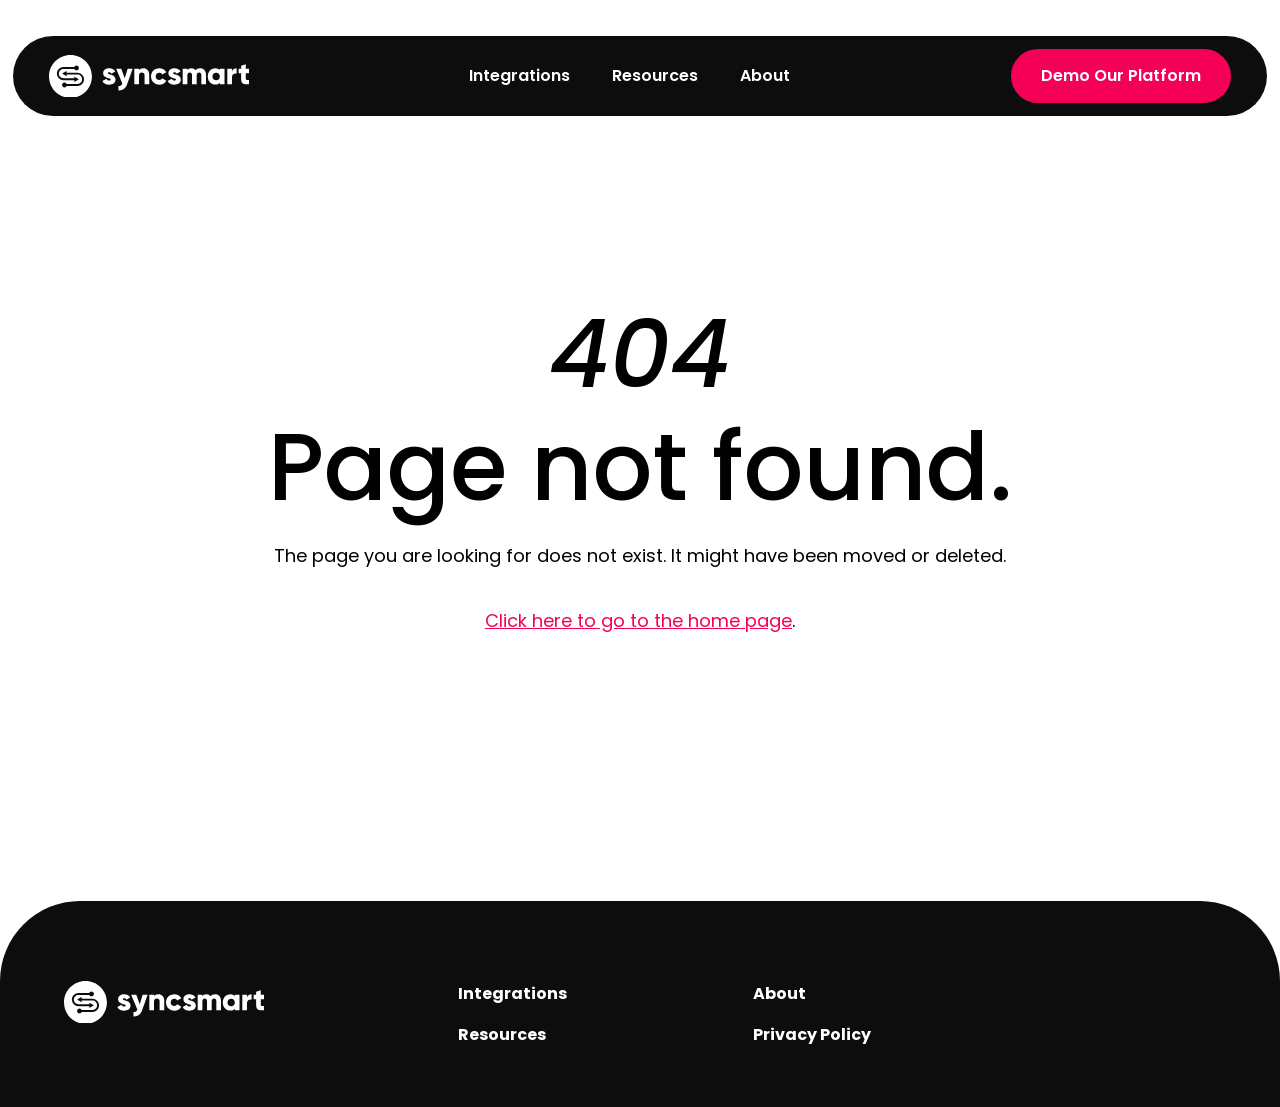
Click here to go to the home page (638, 620)
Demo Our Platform (1121, 75)
